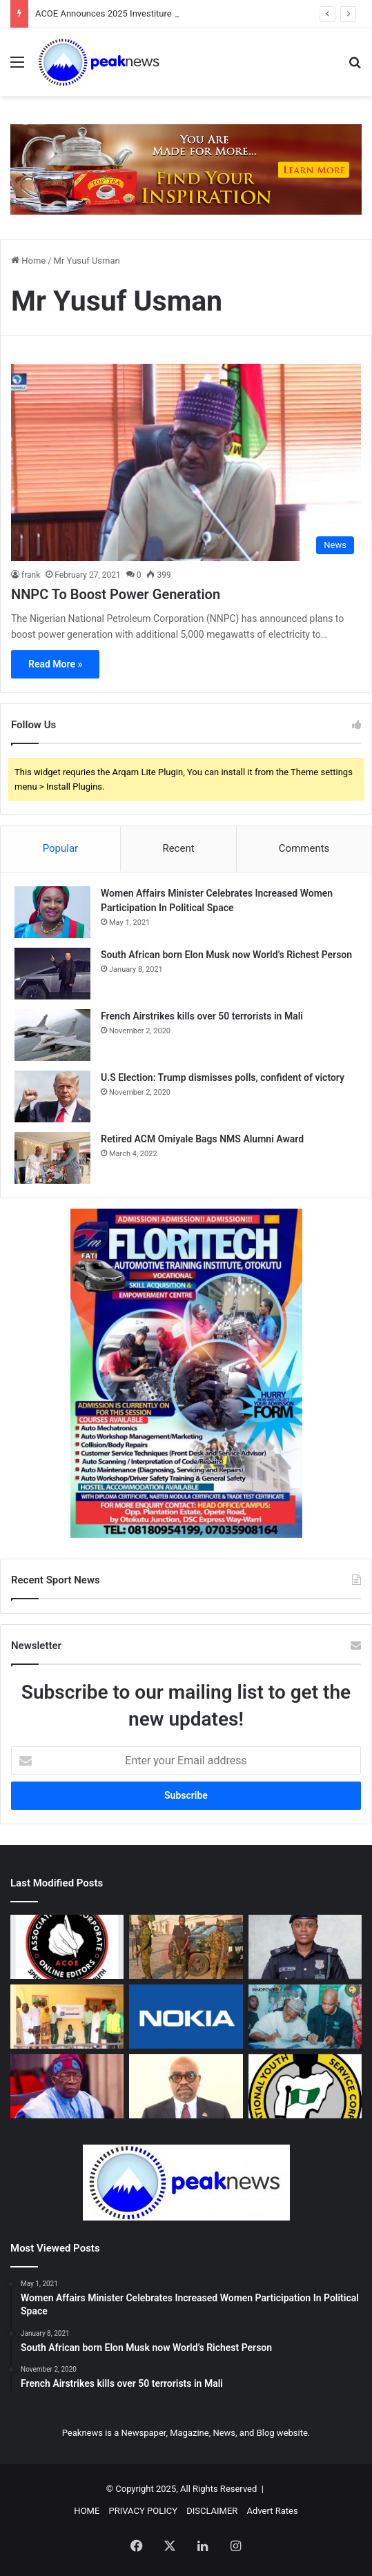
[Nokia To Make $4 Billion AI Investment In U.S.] (185, 2016)
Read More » (55, 664)
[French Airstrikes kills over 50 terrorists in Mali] (52, 1035)
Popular (61, 848)
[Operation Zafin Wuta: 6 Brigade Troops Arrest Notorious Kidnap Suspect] (185, 1947)
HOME (86, 2511)
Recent (178, 848)
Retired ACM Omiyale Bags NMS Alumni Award (202, 1138)
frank (30, 575)
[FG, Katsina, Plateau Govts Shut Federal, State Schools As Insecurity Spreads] (67, 2086)
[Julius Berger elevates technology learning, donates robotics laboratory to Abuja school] (67, 2016)
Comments (304, 848)
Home (28, 260)
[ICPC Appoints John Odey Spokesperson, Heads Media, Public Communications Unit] (185, 2086)
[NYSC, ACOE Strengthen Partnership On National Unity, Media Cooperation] (305, 2086)
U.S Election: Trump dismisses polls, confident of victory (222, 1077)
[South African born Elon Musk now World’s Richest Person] (52, 973)
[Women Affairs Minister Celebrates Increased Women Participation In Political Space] (52, 912)
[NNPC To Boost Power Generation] (186, 462)
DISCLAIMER (211, 2511)
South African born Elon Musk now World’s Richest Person (226, 954)
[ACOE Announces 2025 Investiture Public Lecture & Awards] (67, 1947)
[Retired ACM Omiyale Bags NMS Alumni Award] (52, 1158)
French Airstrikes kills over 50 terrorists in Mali (202, 1016)
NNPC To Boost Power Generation (115, 594)
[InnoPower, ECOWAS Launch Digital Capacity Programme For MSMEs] (305, 2016)
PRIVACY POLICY (143, 2511)
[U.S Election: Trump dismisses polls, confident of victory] (52, 1096)
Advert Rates (272, 2511)
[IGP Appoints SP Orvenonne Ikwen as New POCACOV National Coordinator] (305, 1947)
